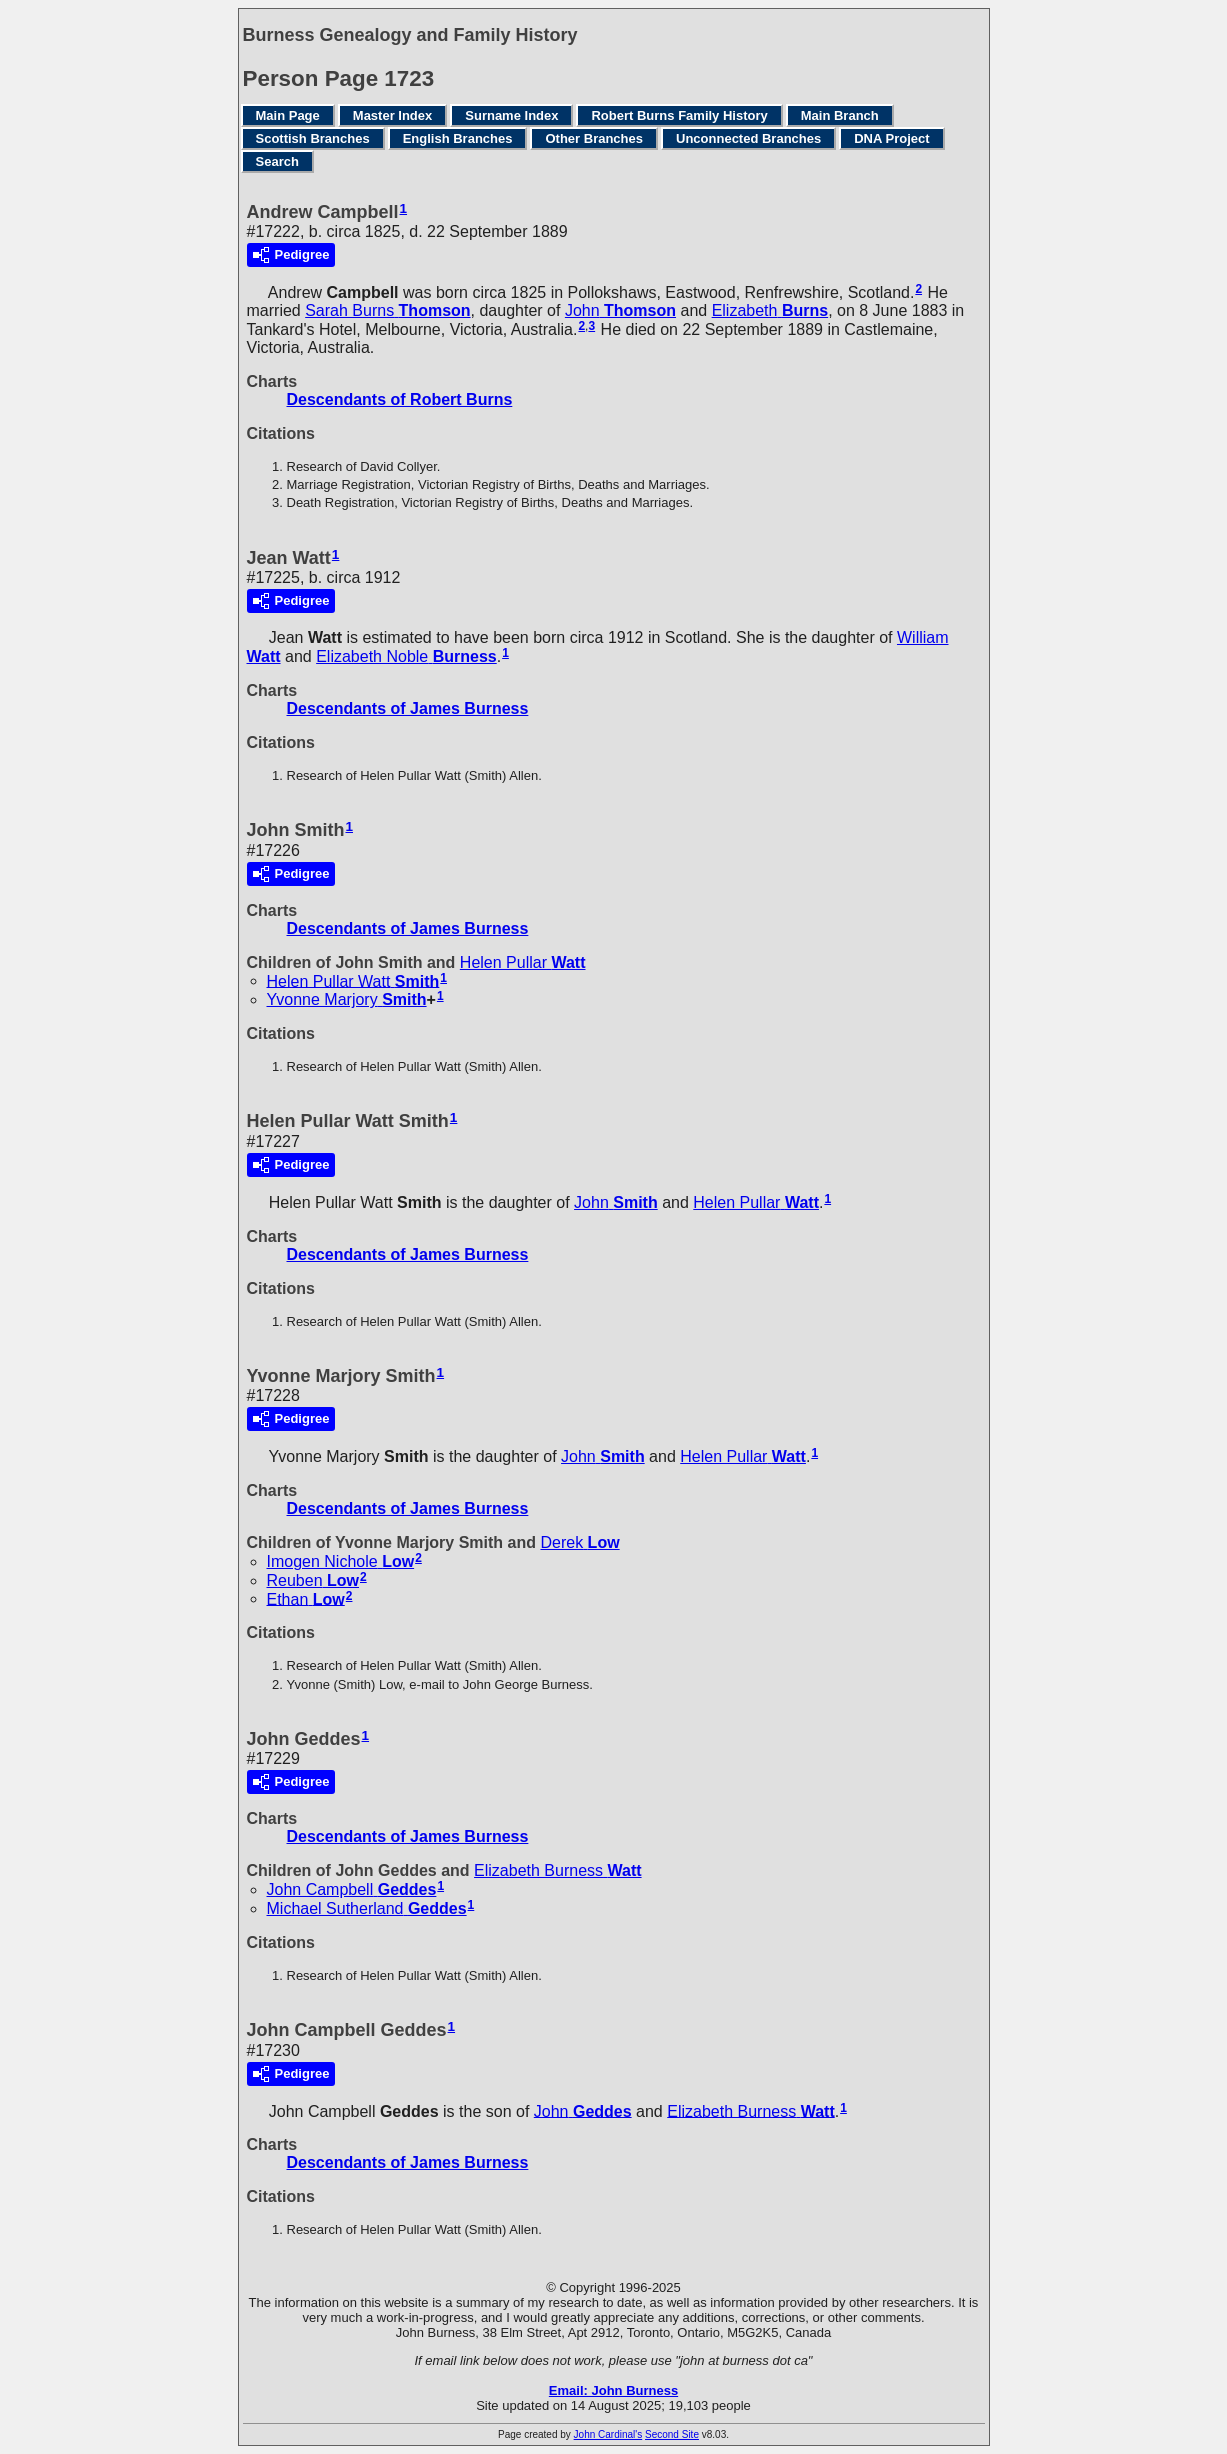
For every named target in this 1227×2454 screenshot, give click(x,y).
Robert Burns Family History (679, 115)
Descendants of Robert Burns (400, 399)
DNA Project (891, 138)
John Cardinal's (608, 2434)
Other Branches (594, 138)
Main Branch (840, 115)
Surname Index (511, 115)
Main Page (288, 115)
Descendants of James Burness (408, 708)
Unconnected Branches (748, 138)
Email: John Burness (613, 2390)
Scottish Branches (313, 138)
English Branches (458, 138)
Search (277, 161)
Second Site (672, 2434)
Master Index (392, 115)
